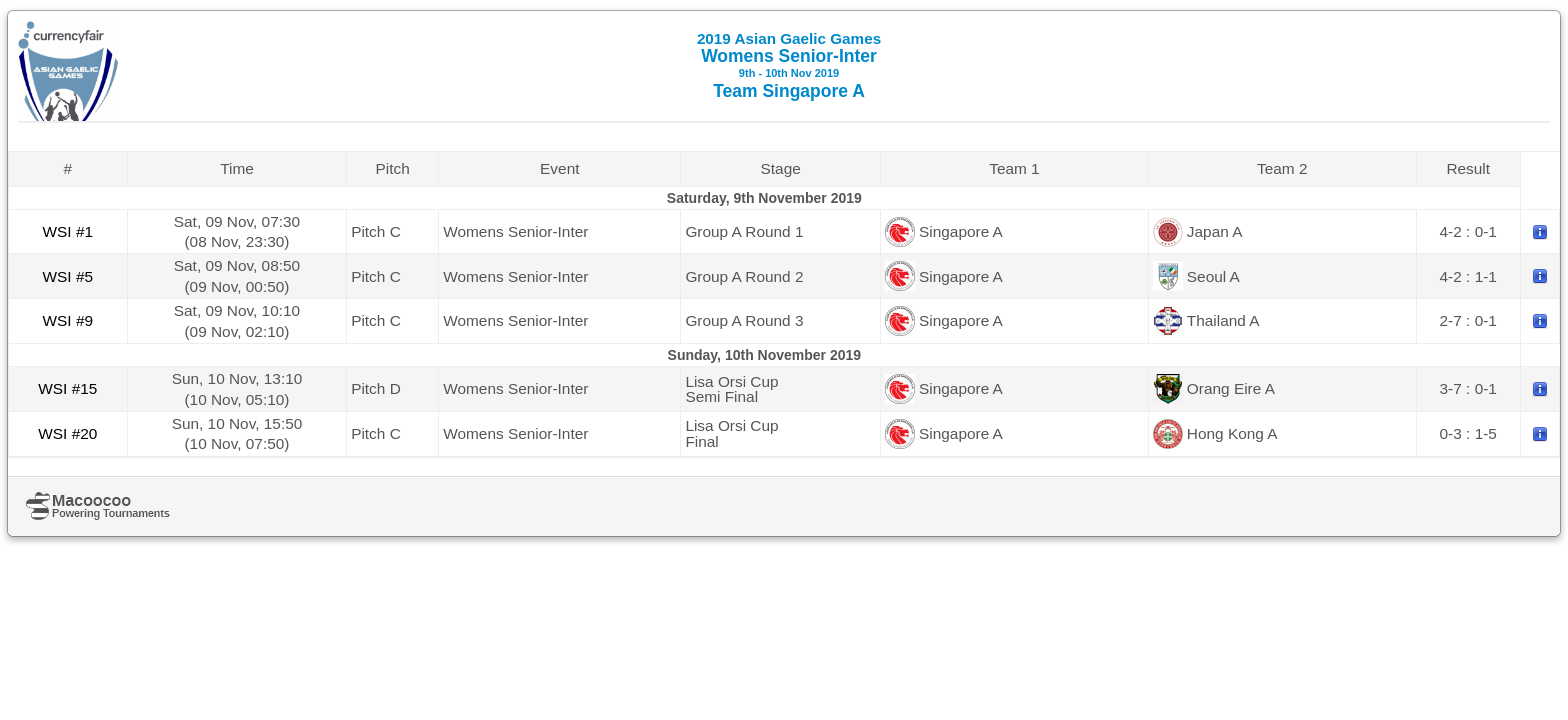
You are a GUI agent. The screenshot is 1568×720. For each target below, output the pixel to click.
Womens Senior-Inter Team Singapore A (789, 65)
